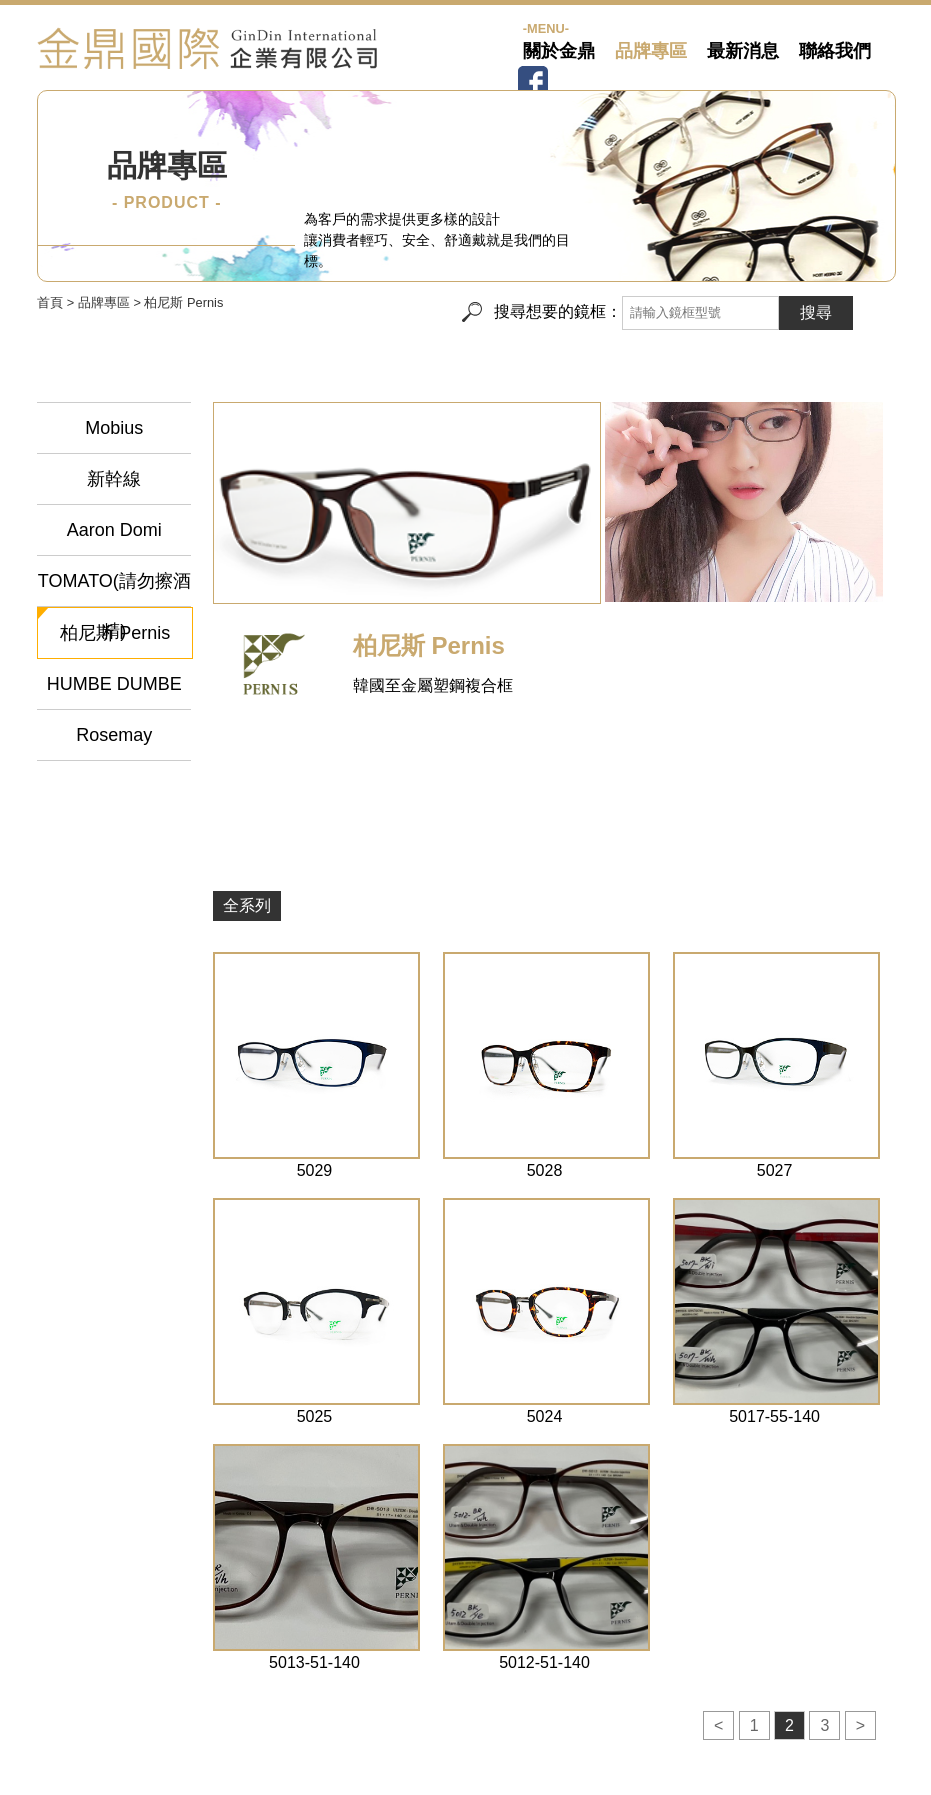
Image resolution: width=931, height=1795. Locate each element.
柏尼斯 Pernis (115, 633)
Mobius (114, 428)
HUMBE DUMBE (114, 684)
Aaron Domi (114, 530)
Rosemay (114, 735)
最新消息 (743, 51)
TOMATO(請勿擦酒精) (114, 589)
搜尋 (816, 312)
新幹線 (114, 479)
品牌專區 (651, 51)
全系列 (247, 905)
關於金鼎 (559, 51)
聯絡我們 (835, 51)
